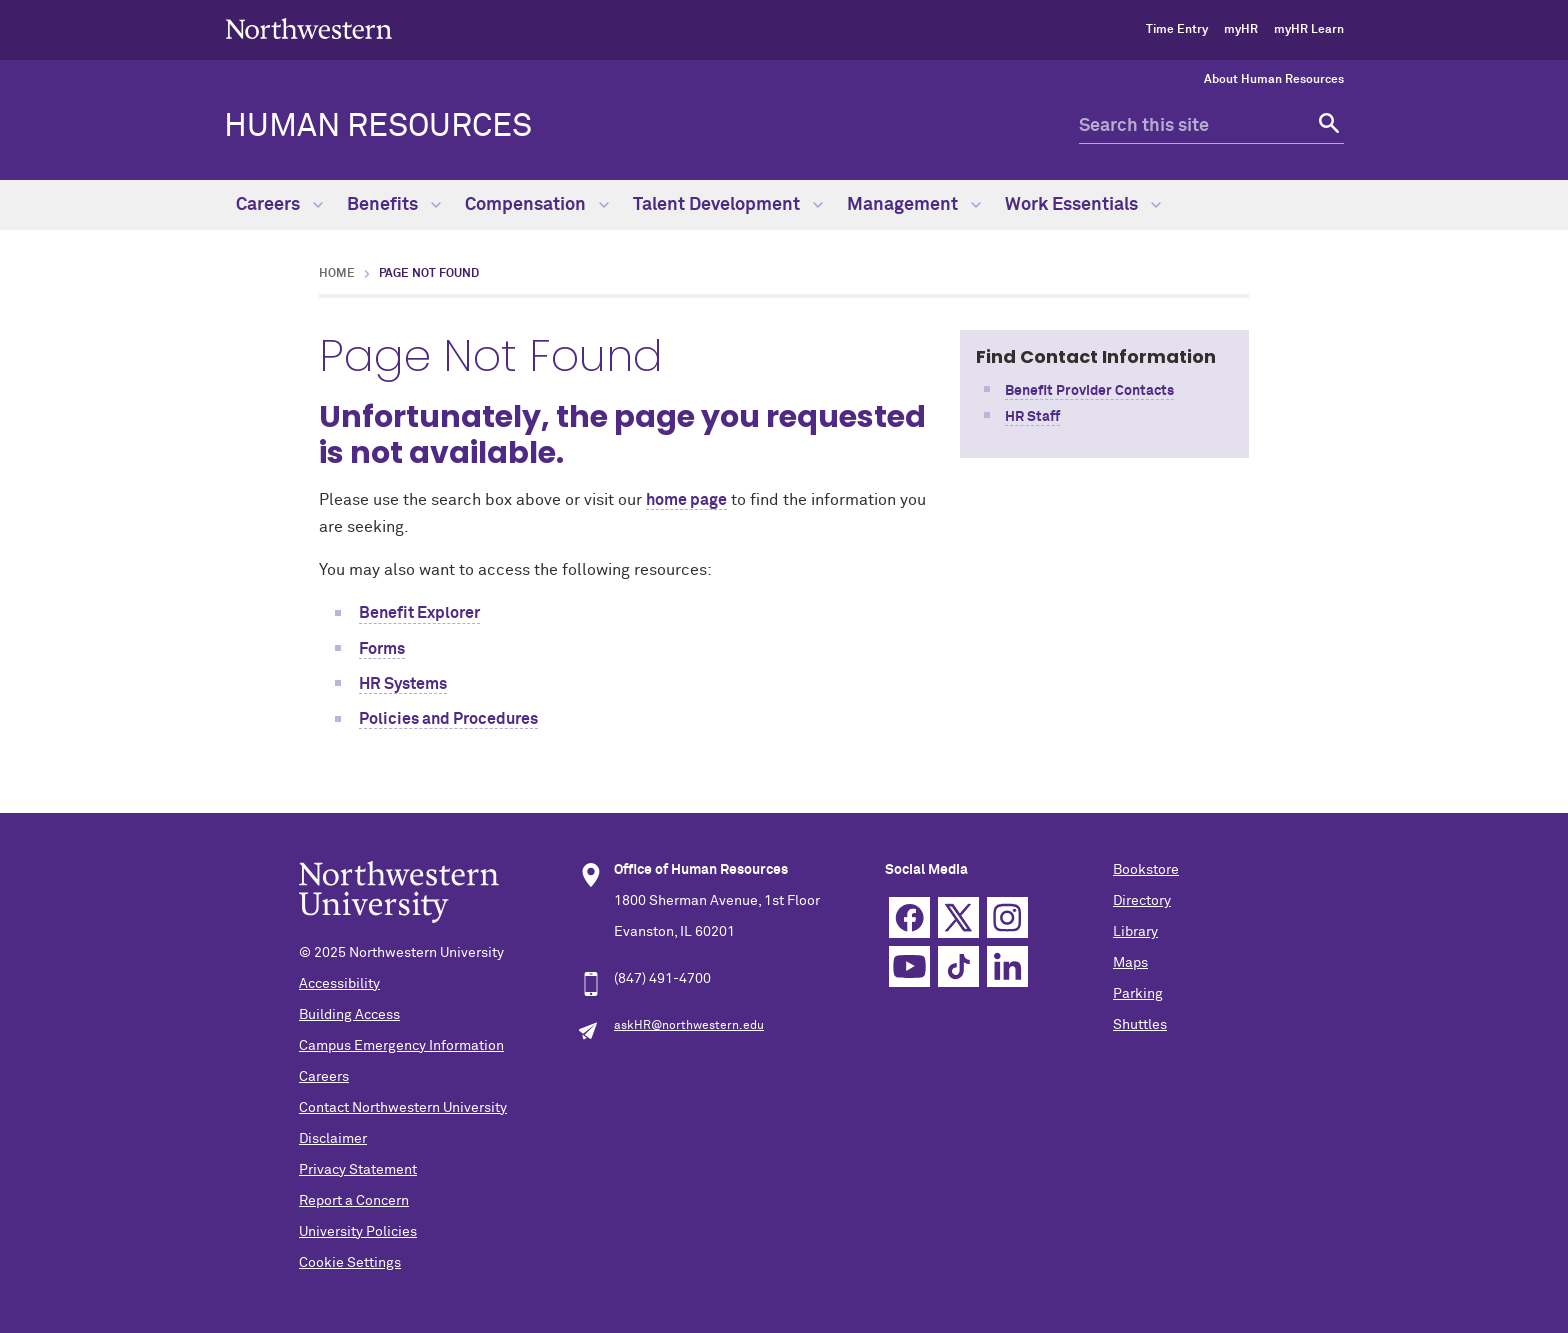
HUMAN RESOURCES (378, 127)
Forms (382, 649)
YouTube (909, 966)
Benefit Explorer (419, 613)
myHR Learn (1309, 30)
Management (914, 205)
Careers (279, 205)
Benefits (394, 205)
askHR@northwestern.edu (689, 1026)
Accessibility (339, 984)
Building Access (349, 1015)
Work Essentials (1083, 205)
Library (1135, 932)
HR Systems (403, 684)
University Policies (358, 1232)
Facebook (909, 917)
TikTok (958, 966)
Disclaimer (333, 1139)
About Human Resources (1274, 80)
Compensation (537, 205)
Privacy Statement (358, 1170)
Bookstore (1146, 870)
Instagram (1007, 917)
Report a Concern (354, 1201)
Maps (1130, 963)
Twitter (958, 917)
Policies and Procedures (448, 719)
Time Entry (1177, 30)
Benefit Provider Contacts (1089, 391)
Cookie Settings (350, 1263)
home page (686, 500)
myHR (1241, 30)
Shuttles (1140, 1025)
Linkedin (1007, 966)
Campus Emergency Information (401, 1046)
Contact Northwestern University (403, 1108)
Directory (1142, 901)
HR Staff (1032, 417)
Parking (1138, 994)
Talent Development (728, 205)
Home (337, 274)
